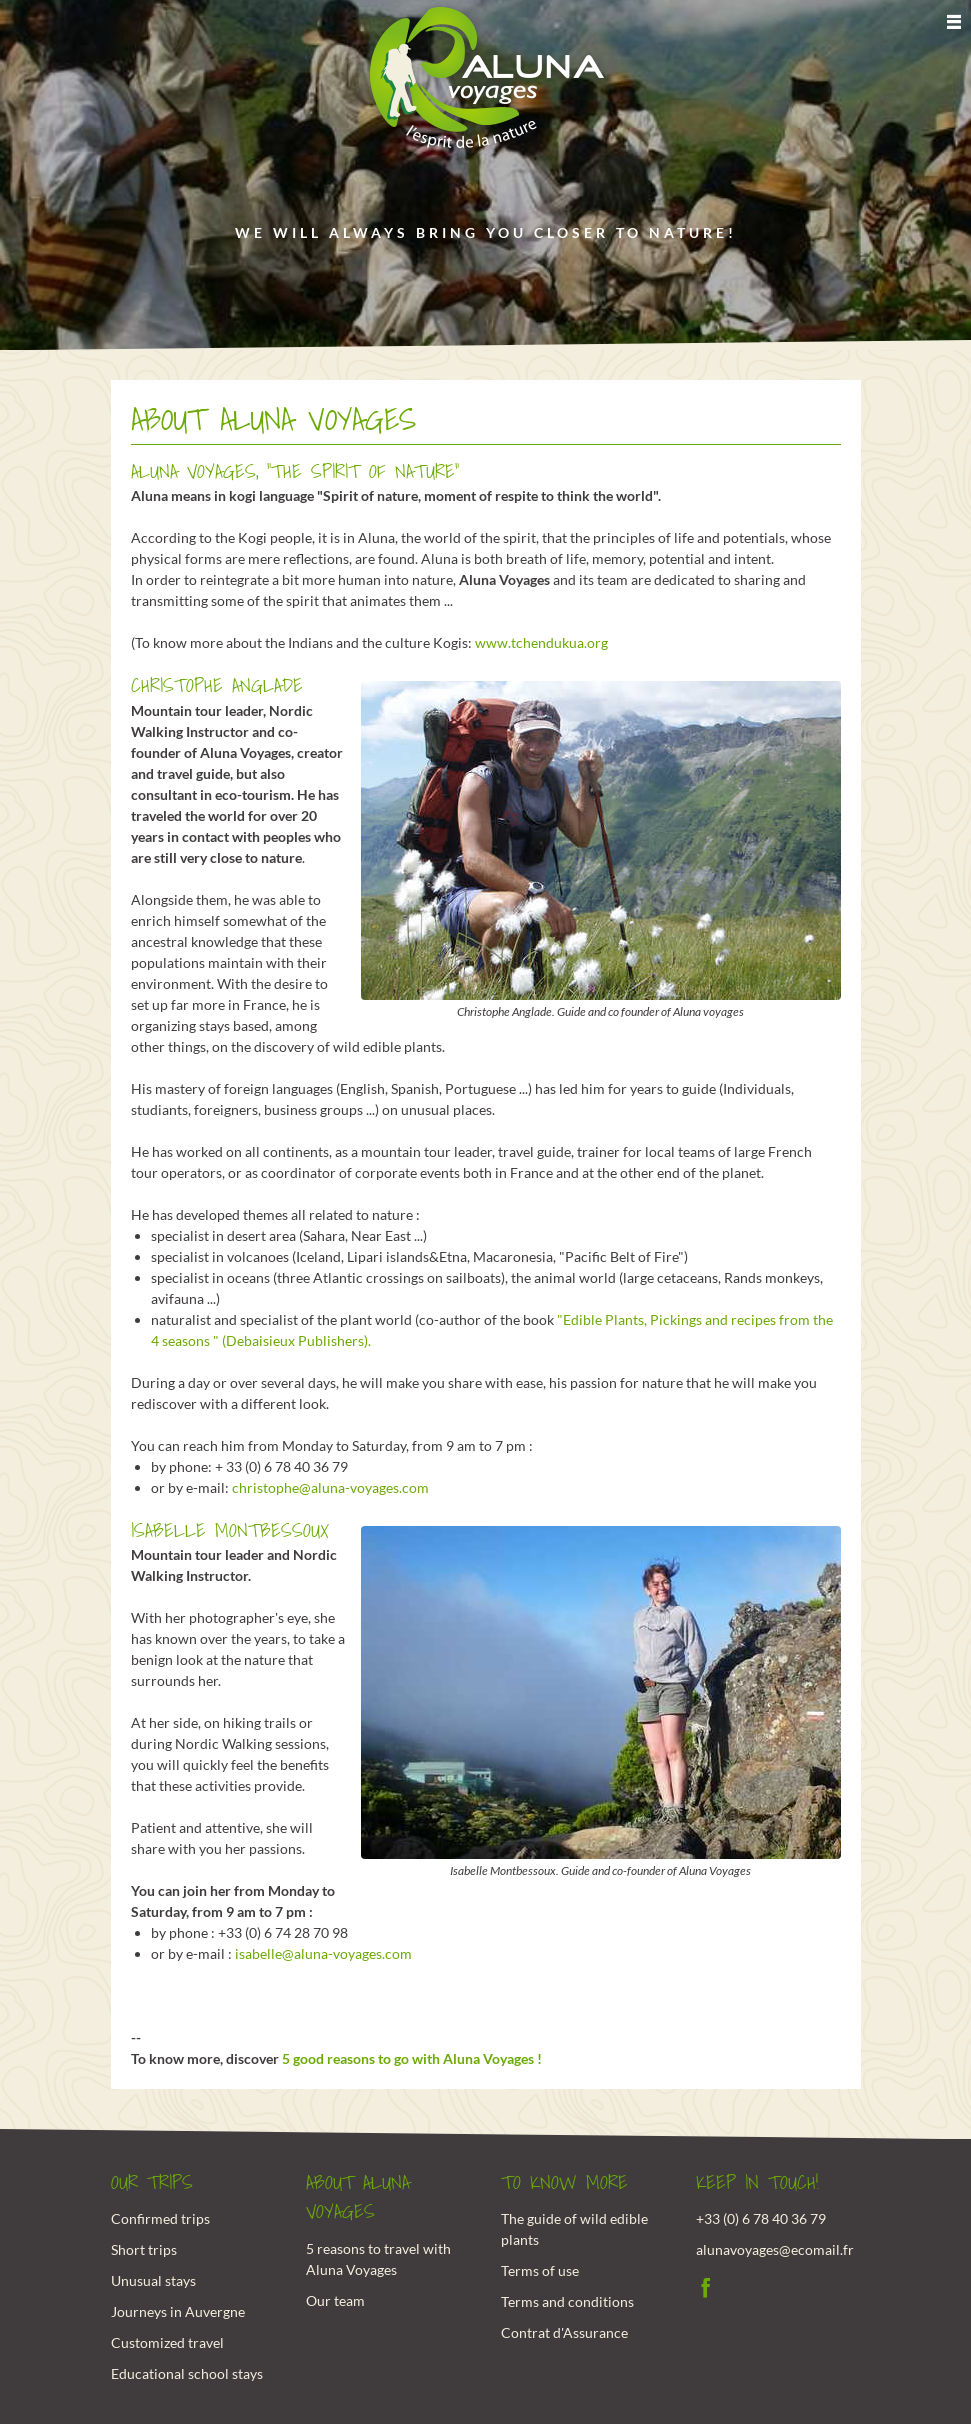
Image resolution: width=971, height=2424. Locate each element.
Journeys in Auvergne (178, 2311)
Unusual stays (153, 2280)
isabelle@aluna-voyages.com (323, 1953)
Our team (335, 2300)
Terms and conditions (567, 2301)
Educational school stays (187, 2373)
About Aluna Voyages (358, 2197)
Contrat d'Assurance (564, 2332)
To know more (564, 2183)
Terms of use (540, 2270)
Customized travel (167, 2342)
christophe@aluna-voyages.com (330, 1487)
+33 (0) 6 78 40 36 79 (761, 2218)
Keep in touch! (757, 2183)
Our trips (152, 2183)
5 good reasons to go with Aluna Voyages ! (412, 2058)
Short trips (144, 2249)
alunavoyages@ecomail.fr (775, 2249)
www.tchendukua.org (541, 642)
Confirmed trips (160, 2218)
